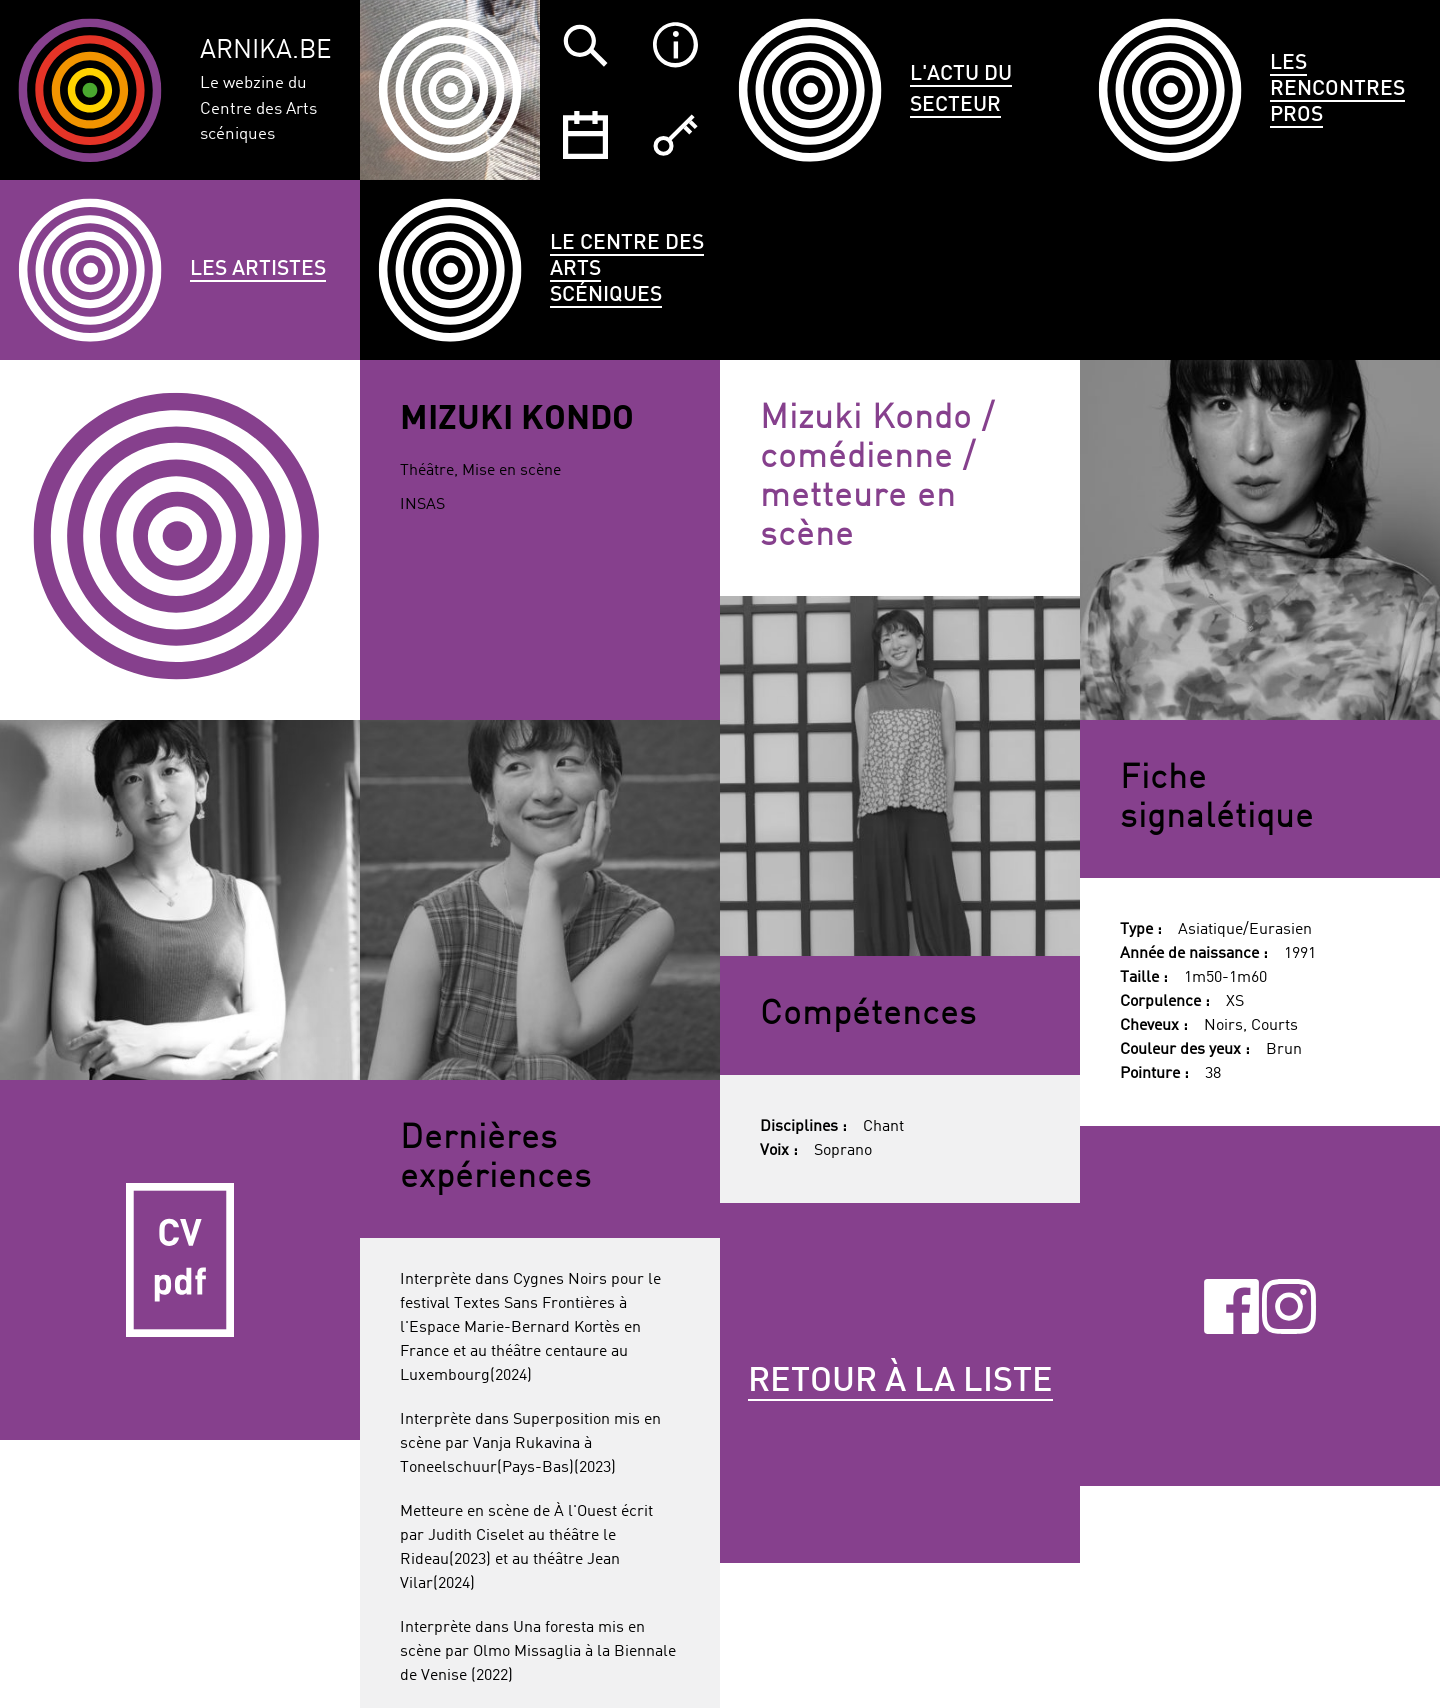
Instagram (1289, 1306)
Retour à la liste (900, 1382)
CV (180, 1260)
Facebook (1231, 1306)
